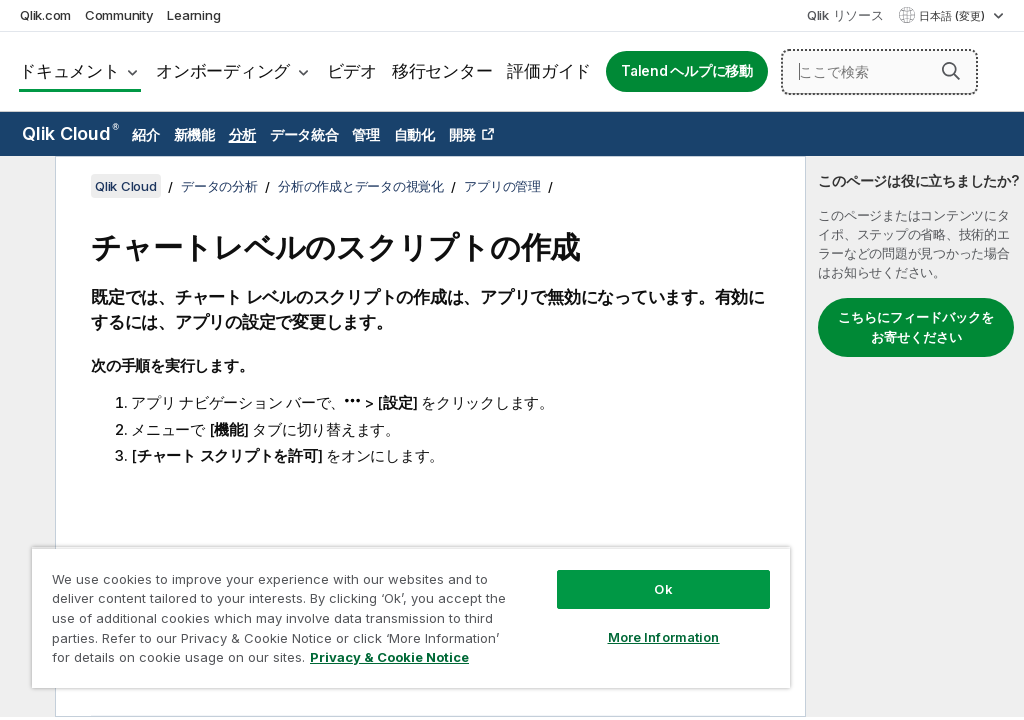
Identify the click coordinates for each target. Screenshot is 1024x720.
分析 (243, 134)
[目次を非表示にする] (25, 187)
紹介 (146, 134)
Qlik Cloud (70, 133)
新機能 (194, 134)
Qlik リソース (845, 15)
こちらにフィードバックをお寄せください (916, 327)
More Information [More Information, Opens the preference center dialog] (664, 637)
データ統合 (304, 134)
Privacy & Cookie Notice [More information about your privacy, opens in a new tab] (389, 657)
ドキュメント (69, 71)
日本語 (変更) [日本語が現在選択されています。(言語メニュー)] (953, 16)
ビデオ (352, 71)
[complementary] (915, 436)
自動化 (414, 134)
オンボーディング (223, 71)
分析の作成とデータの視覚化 (361, 186)
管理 (366, 134)
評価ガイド (549, 71)
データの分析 (219, 186)
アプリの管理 (502, 186)
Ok (663, 589)
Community (119, 15)
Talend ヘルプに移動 (687, 71)
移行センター (442, 71)
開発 (463, 134)
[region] (411, 617)
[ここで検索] (879, 72)
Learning (193, 15)
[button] (951, 71)
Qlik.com (45, 15)
